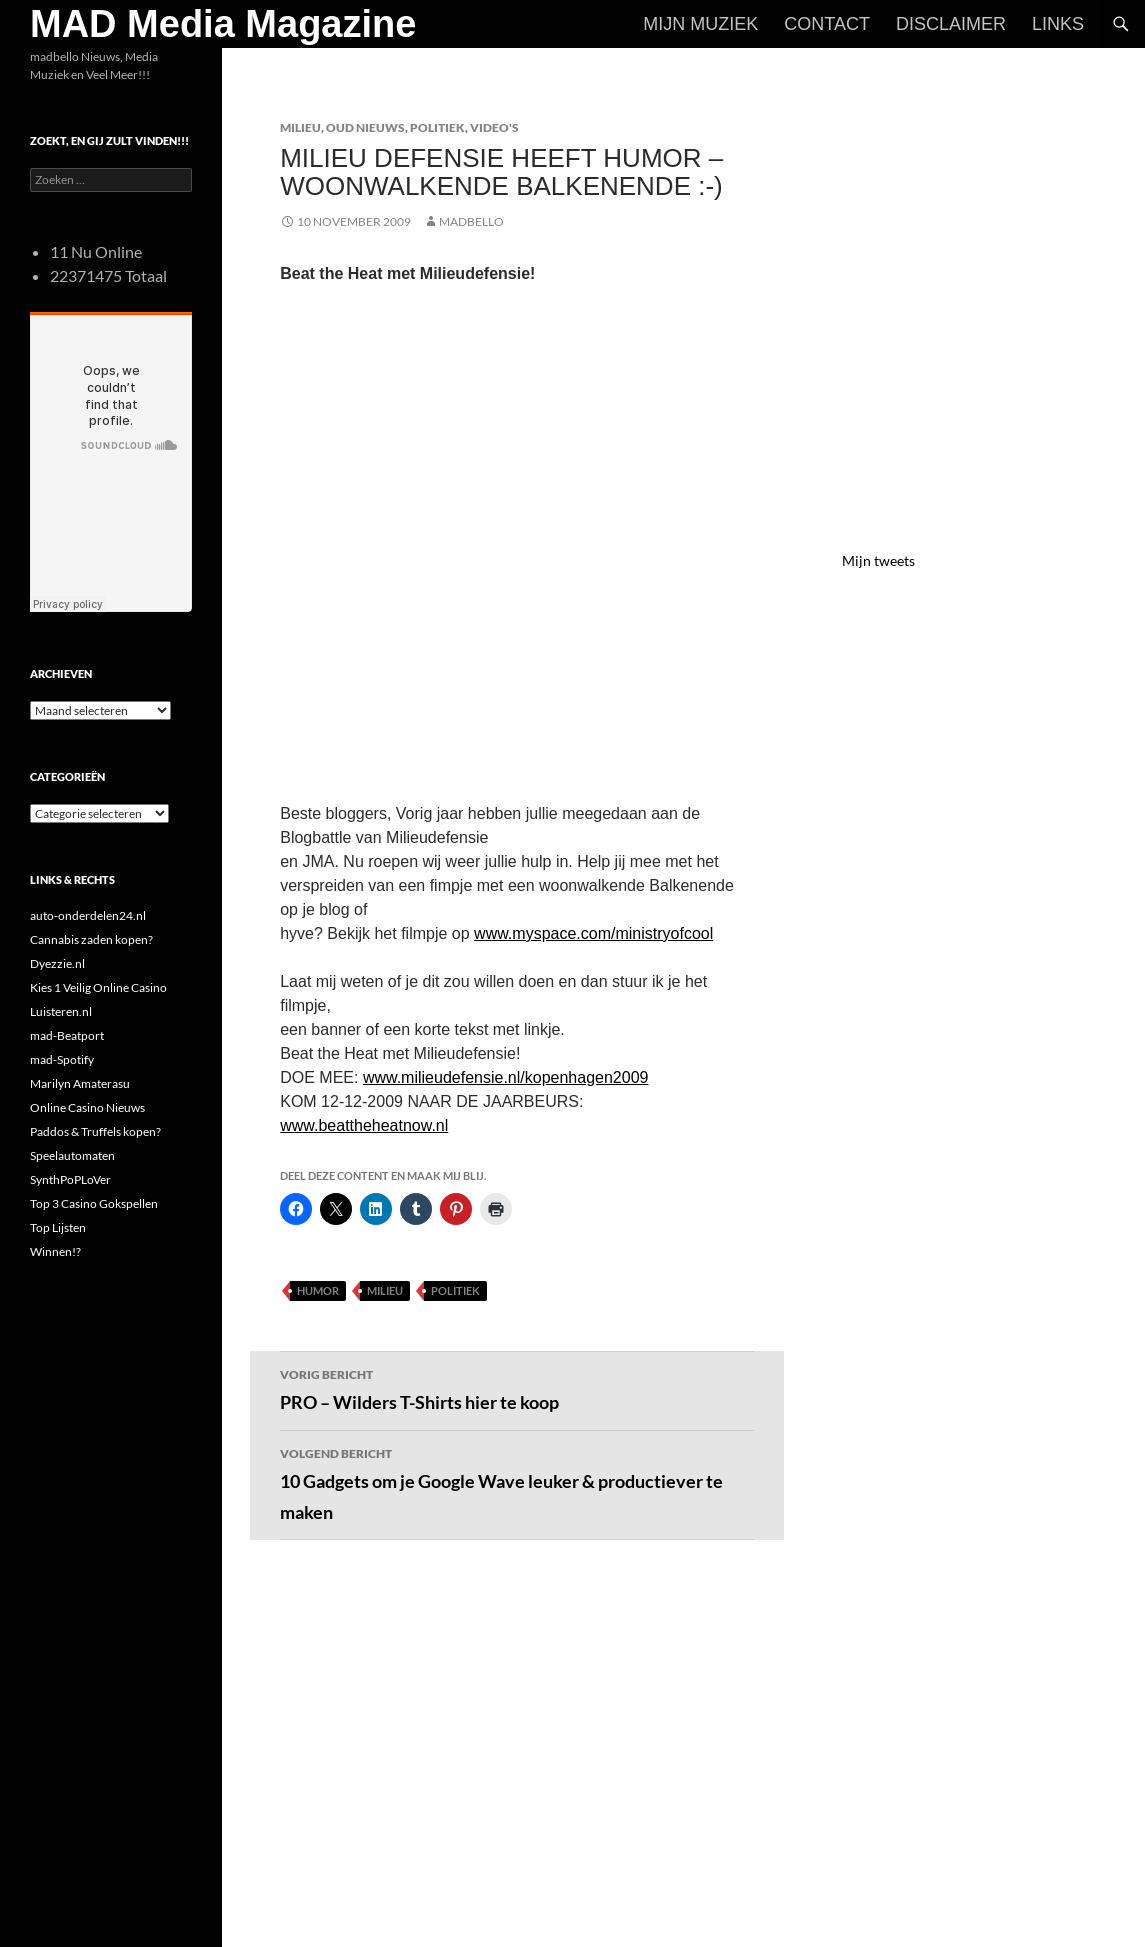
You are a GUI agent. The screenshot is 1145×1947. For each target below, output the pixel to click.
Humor (318, 1290)
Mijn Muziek (700, 24)
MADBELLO (471, 221)
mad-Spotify (62, 1059)
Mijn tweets (878, 560)
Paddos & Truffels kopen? (95, 1131)
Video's (494, 127)
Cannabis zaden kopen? (91, 939)
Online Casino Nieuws (87, 1107)
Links (1058, 24)
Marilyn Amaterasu (80, 1083)
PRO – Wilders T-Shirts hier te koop (517, 1388)
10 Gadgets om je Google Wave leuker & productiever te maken (517, 1482)
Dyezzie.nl (57, 963)
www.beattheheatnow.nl (364, 1125)
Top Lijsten (58, 1227)
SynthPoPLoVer (70, 1179)
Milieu (300, 127)
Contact (827, 24)
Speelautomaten (72, 1155)
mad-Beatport (67, 1035)
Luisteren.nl (61, 1011)
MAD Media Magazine (223, 24)
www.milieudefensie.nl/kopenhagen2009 (506, 1077)
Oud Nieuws (365, 127)
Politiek (437, 127)
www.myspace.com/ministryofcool (593, 933)
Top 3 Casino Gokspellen (94, 1203)
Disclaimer (951, 24)
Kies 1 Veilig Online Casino (98, 987)
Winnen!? (55, 1251)
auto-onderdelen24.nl (88, 915)
